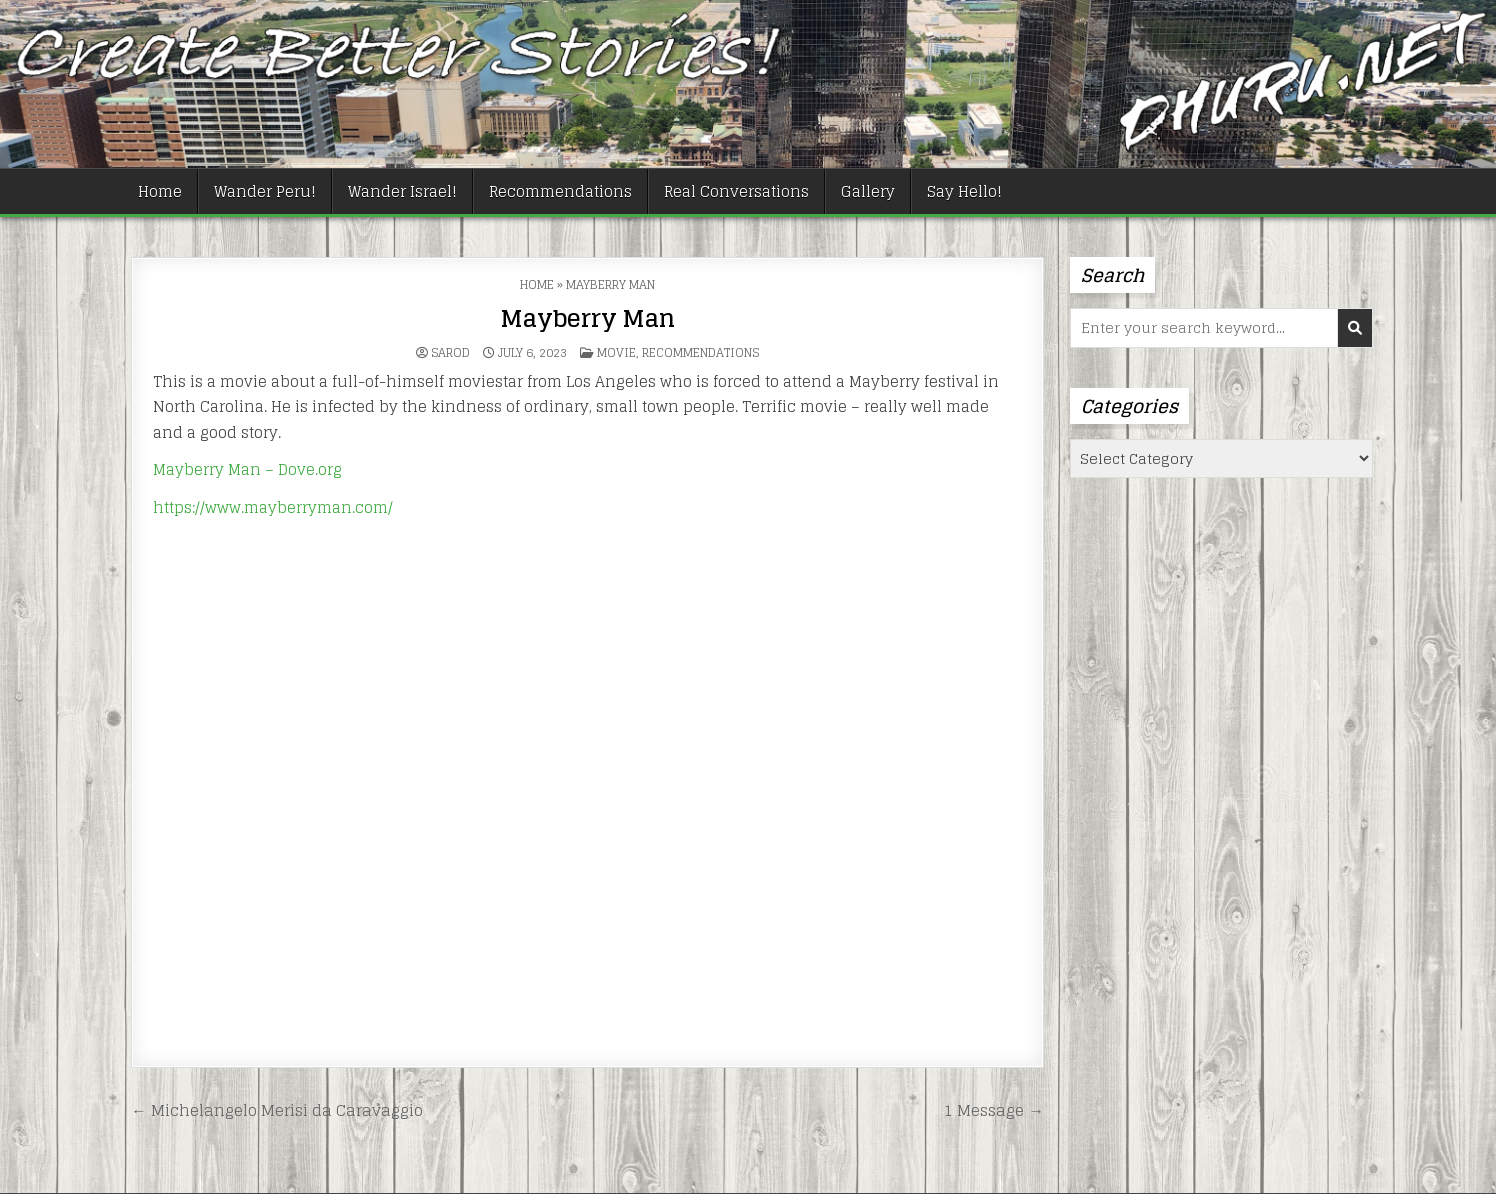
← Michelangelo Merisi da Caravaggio (276, 1110)
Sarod (450, 353)
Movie (616, 352)
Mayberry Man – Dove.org (247, 469)
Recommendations (560, 191)
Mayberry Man (587, 318)
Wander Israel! (402, 191)
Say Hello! (964, 191)
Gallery (868, 191)
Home (160, 191)
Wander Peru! (265, 191)
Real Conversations (736, 191)
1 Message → (993, 1110)
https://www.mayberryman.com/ (273, 507)
